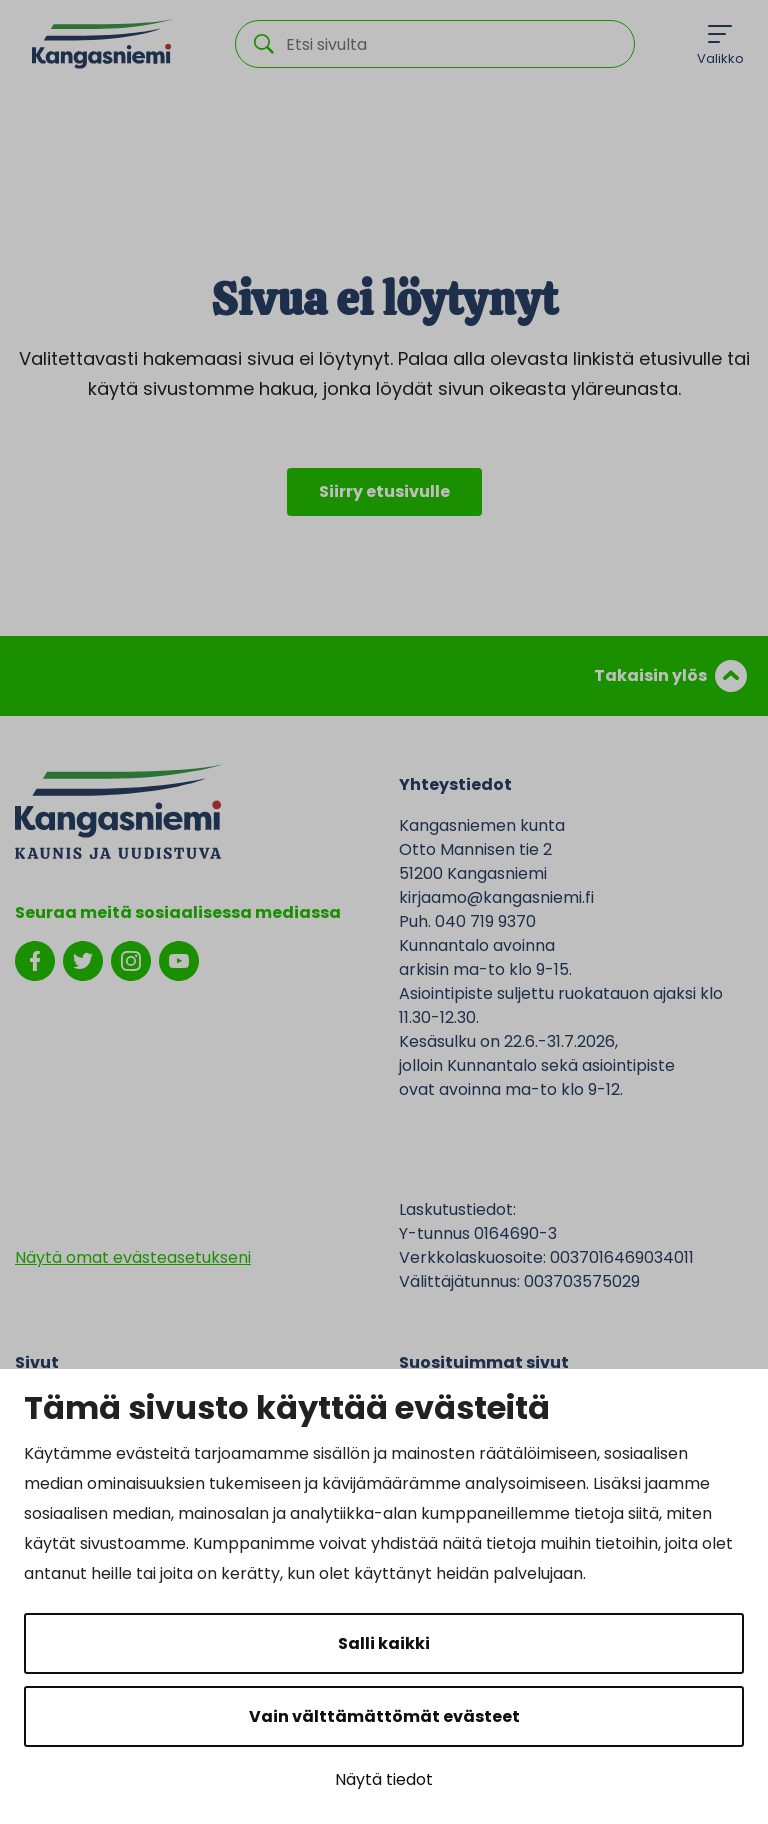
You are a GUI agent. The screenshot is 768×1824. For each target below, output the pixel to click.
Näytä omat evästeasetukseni (133, 1257)
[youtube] (179, 959)
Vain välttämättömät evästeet (384, 1716)
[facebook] (35, 959)
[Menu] (720, 44)
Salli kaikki (384, 1643)
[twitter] (83, 959)
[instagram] (131, 959)
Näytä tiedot (384, 1779)
